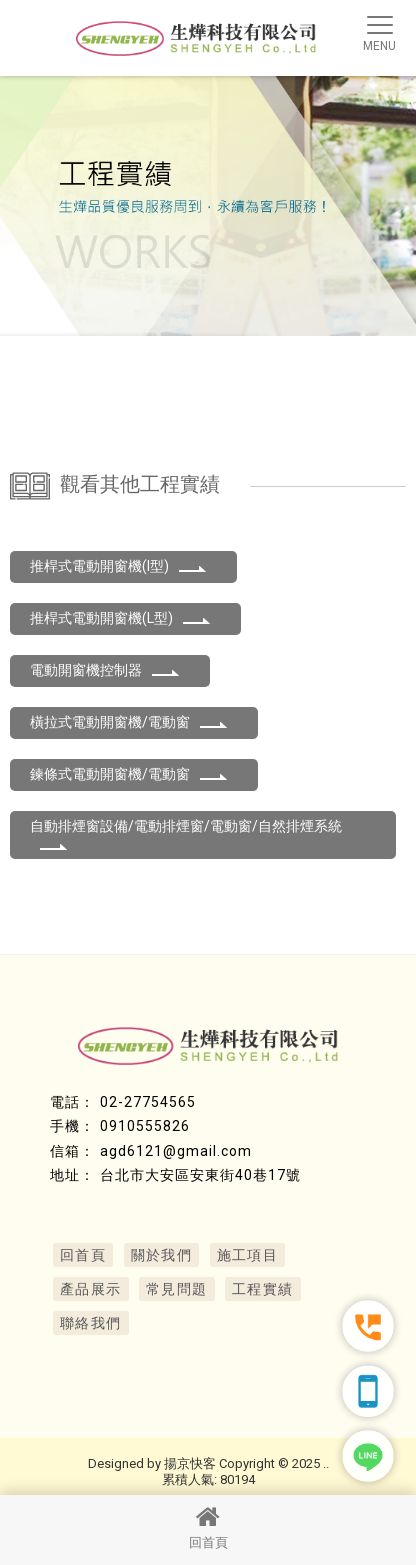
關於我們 (162, 1255)
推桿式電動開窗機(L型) (120, 618)
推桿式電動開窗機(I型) (118, 566)
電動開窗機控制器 (105, 670)
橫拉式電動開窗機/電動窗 (129, 722)
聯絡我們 (91, 1323)
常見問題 (177, 1289)
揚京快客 (190, 1463)
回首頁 (208, 1527)
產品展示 (91, 1289)
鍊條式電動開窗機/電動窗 (129, 774)
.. (326, 1463)
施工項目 (248, 1255)
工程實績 (263, 1289)
